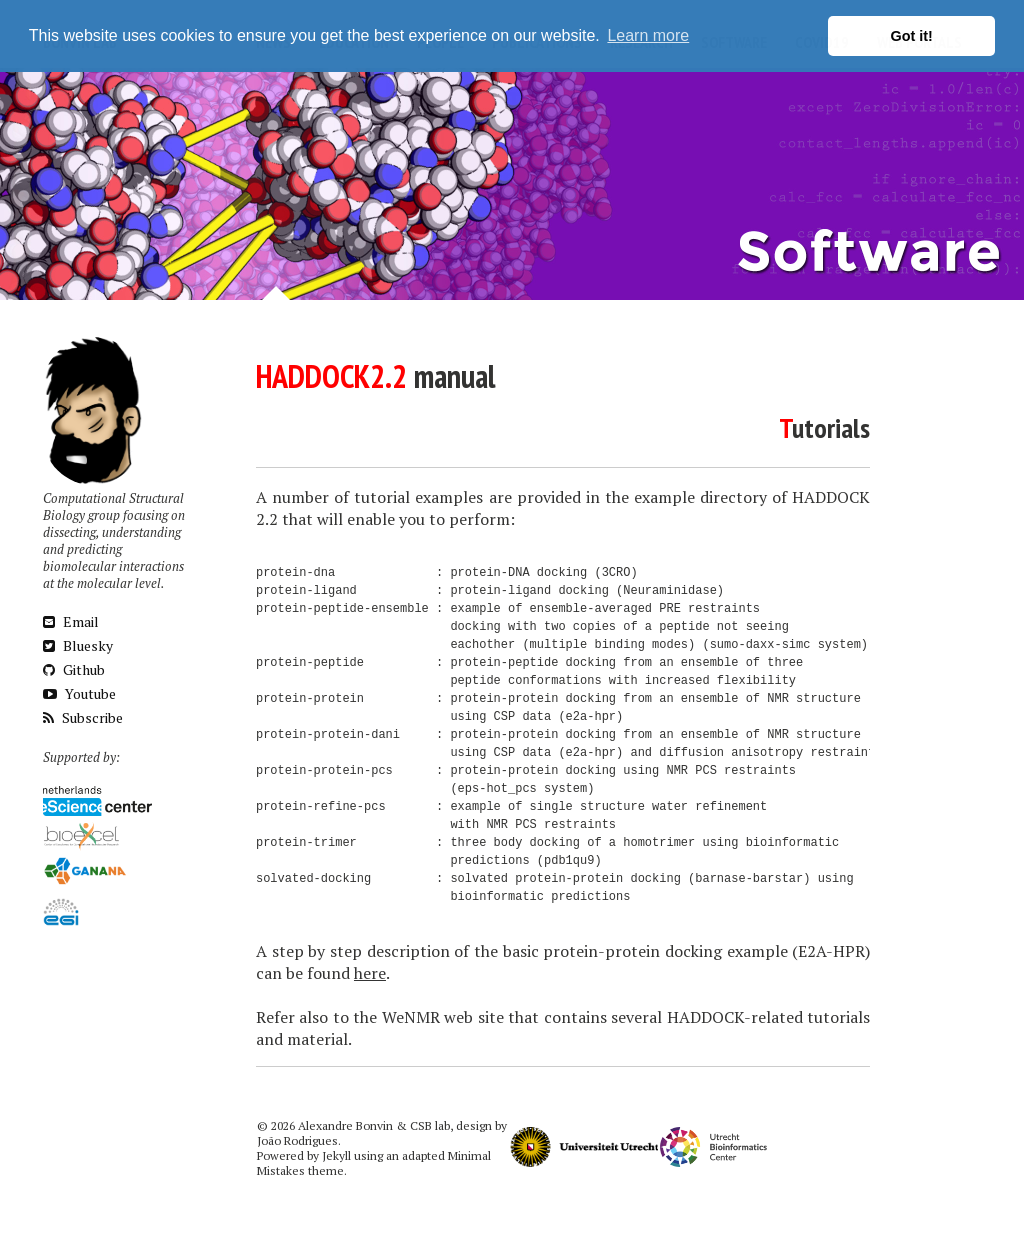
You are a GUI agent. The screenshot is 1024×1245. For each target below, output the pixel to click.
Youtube (79, 693)
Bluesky (78, 645)
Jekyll (336, 1155)
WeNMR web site (443, 1017)
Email (71, 621)
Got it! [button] (912, 36)
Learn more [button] (648, 35)
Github (74, 669)
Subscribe (83, 717)
